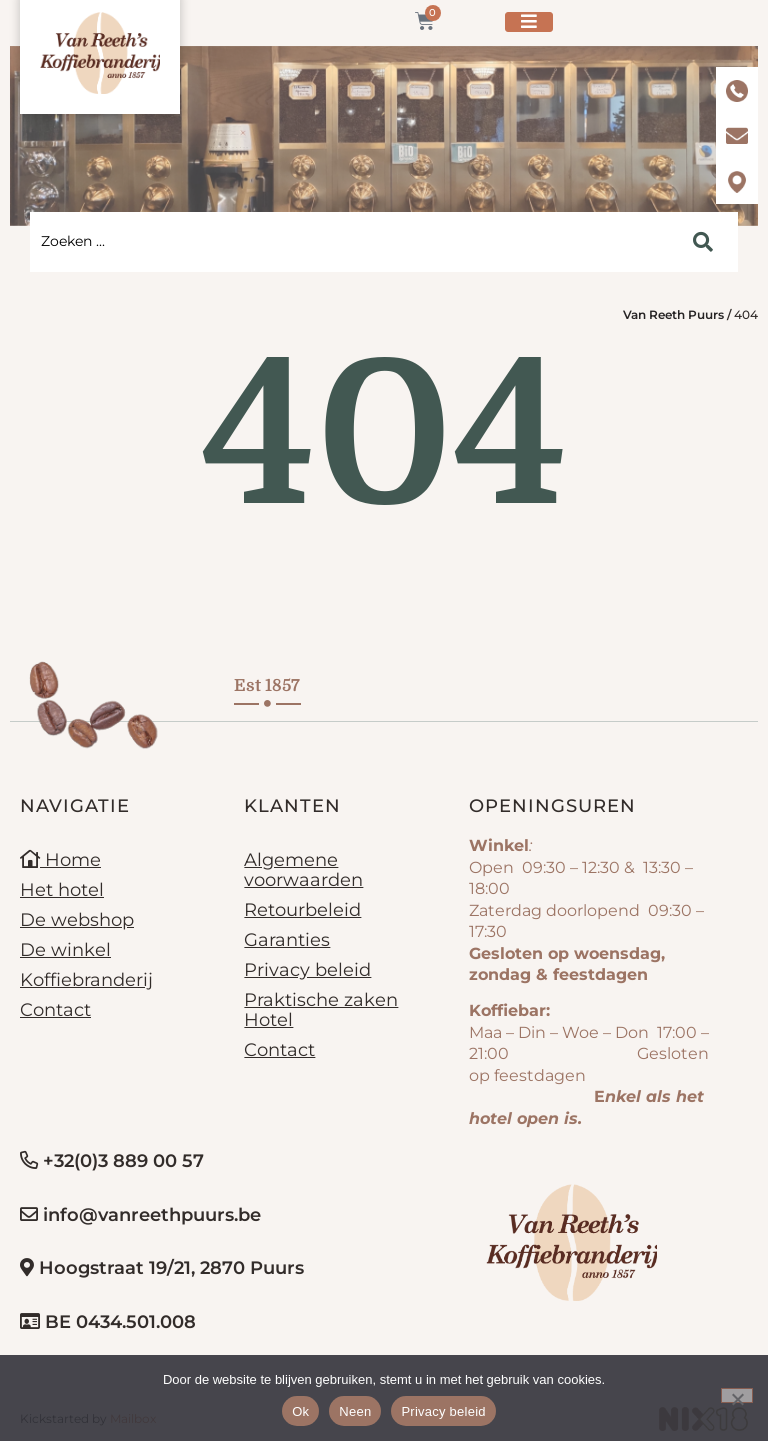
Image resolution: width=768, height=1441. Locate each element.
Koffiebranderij (86, 980)
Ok (300, 1411)
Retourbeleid (302, 910)
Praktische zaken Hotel (321, 1010)
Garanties (287, 940)
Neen (355, 1411)
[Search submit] (703, 242)
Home (60, 860)
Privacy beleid (307, 970)
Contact (55, 1010)
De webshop (77, 920)
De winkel (65, 950)
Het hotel (62, 890)
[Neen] (737, 1395)
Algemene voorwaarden (303, 870)
